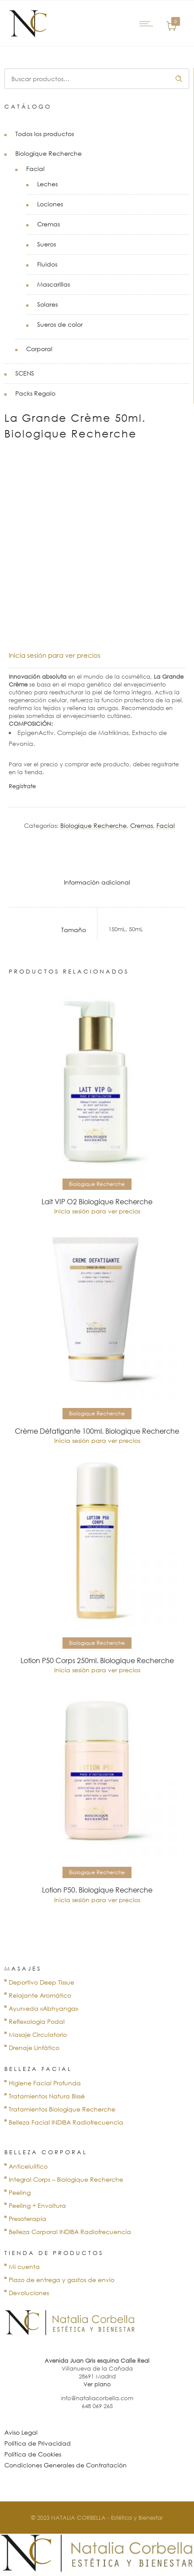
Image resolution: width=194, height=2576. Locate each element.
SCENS (24, 373)
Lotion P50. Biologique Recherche (97, 1890)
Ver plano (97, 2384)
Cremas (48, 224)
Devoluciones (29, 2292)
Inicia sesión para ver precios (54, 655)
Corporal (39, 348)
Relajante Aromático (40, 1995)
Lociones (50, 204)
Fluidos (47, 264)
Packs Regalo (35, 393)
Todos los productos (44, 133)
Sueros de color (60, 324)
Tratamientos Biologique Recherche (62, 2109)
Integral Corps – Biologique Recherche (66, 2179)
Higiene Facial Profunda (45, 2083)
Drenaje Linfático (34, 2047)
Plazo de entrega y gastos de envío (61, 2279)
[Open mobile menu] (148, 23)
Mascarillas (53, 284)
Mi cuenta (24, 2266)
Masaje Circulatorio (38, 2034)
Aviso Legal (21, 2432)
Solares (47, 304)
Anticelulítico (28, 2166)
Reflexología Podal (37, 2021)
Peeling (20, 2192)
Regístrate (22, 785)
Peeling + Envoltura (37, 2205)
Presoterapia (27, 2218)
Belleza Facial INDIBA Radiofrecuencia (66, 2122)
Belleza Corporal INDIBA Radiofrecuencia (70, 2231)
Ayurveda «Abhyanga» (43, 2008)
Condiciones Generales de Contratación (65, 2465)
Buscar (179, 79)
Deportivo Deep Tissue (41, 1982)
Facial (35, 168)
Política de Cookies (32, 2454)
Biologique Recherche (48, 153)
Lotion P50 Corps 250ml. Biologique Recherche (97, 1660)
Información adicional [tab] (97, 882)
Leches (47, 184)
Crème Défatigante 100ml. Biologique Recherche (97, 1431)
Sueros (46, 244)
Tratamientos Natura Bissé (47, 2096)
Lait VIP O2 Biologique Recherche (97, 1201)
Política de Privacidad (37, 2443)
